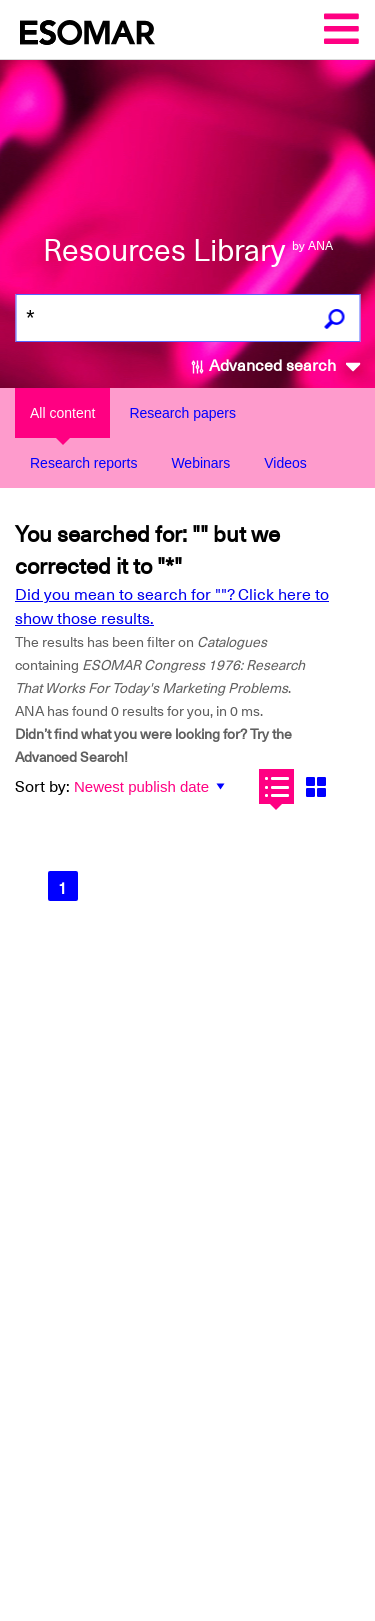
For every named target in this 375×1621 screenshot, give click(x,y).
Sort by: (42, 787)
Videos (285, 463)
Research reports (83, 463)
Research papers (182, 413)
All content (62, 413)
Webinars (200, 463)
